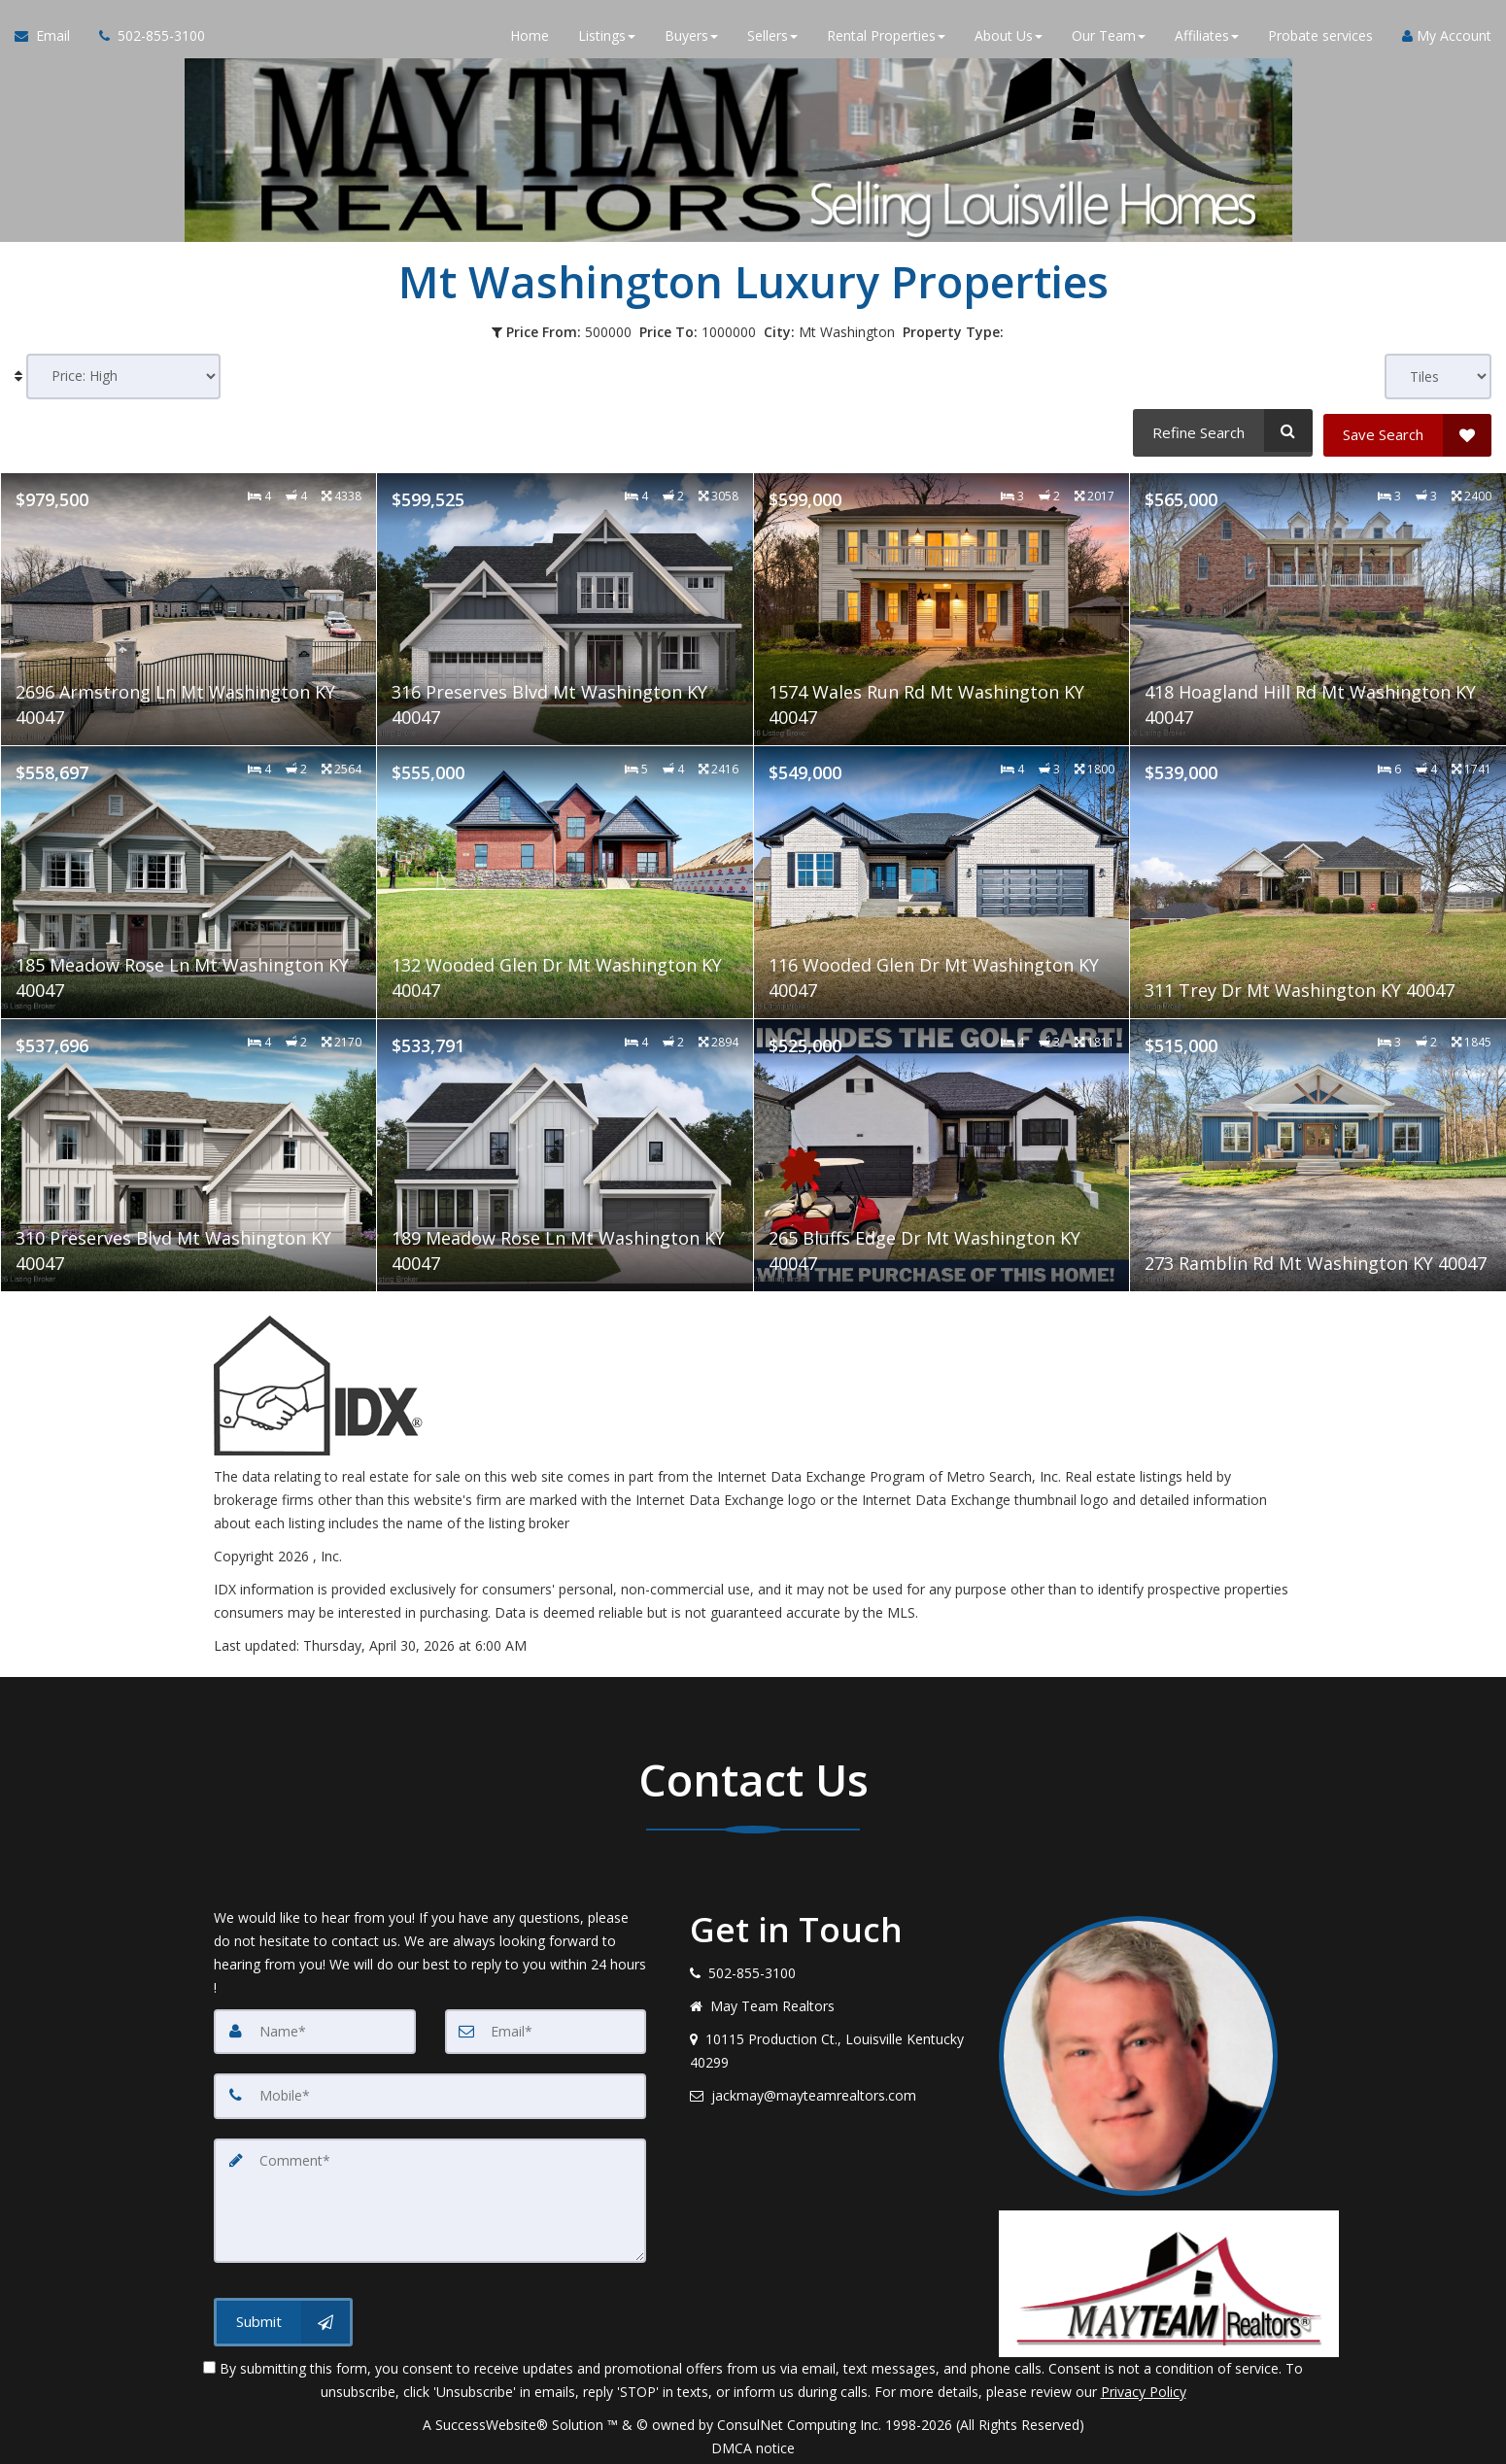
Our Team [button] (1109, 38)
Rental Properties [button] (886, 38)
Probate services (1320, 38)
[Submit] (283, 2313)
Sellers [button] (772, 38)
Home (529, 38)
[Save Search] (1407, 430)
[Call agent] (145, 39)
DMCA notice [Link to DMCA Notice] (753, 2442)
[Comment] (430, 2194)
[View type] (1438, 376)
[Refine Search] (1220, 430)
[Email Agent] (50, 39)
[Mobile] (430, 2091)
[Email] (546, 2026)
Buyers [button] (691, 38)
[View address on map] (830, 2046)
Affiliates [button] (1207, 38)
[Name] (315, 2026)
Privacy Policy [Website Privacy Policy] (1143, 2386)
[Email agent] (830, 2091)
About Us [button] (1009, 38)
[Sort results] (123, 376)
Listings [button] (606, 38)
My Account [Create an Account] (1446, 38)
